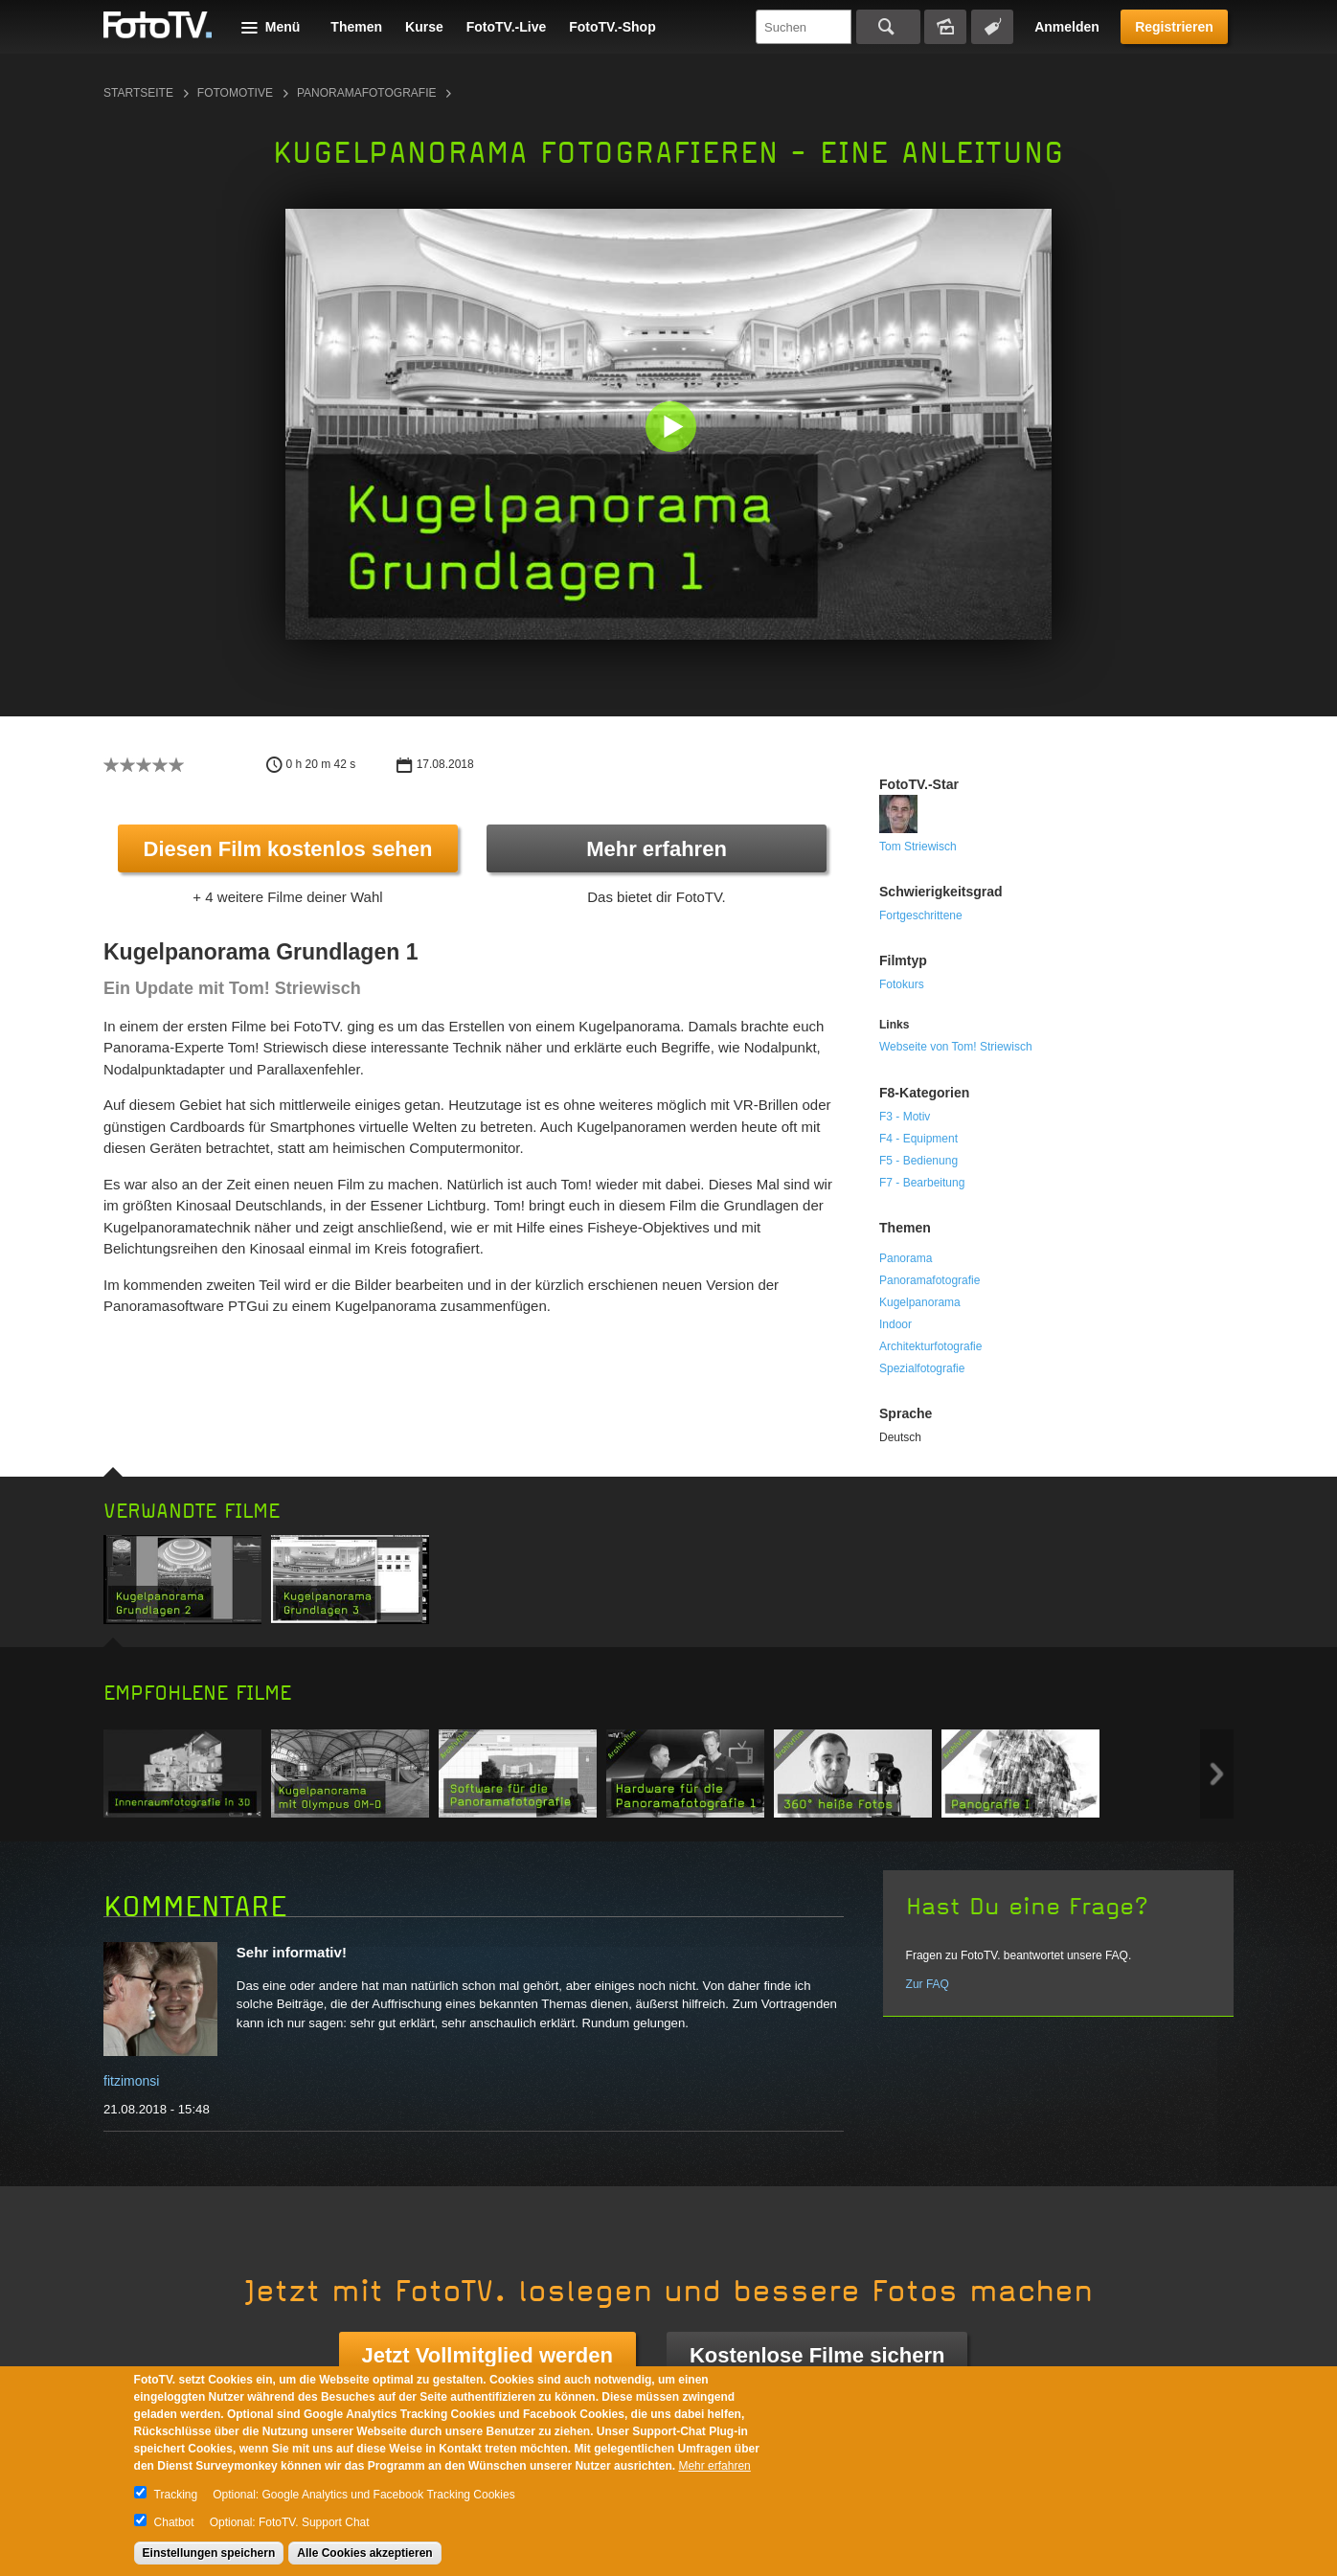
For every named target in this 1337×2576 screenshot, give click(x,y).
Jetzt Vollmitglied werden (487, 2355)
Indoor (895, 1324)
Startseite (138, 93)
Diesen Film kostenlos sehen (288, 849)
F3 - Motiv (904, 1116)
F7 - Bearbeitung (921, 1182)
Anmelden (1066, 26)
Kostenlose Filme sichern (817, 2355)
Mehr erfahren (656, 849)
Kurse (424, 26)
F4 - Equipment (918, 1138)
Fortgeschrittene (921, 915)
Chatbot (174, 2522)
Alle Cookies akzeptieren (364, 2553)
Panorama (905, 1258)
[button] (672, 428)
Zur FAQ (927, 1984)
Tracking (176, 2494)
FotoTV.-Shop (612, 26)
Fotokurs (901, 984)
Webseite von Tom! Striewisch (955, 1046)
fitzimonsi (131, 2081)
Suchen (888, 27)
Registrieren (1174, 26)
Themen (356, 26)
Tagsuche (992, 27)
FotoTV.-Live (506, 26)
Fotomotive (235, 93)
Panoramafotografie (367, 93)
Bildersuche (945, 27)
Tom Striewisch (918, 846)
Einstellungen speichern (209, 2553)
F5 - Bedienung (918, 1160)
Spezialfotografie (921, 1368)
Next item (1217, 1774)
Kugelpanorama (920, 1302)
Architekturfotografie (930, 1346)
